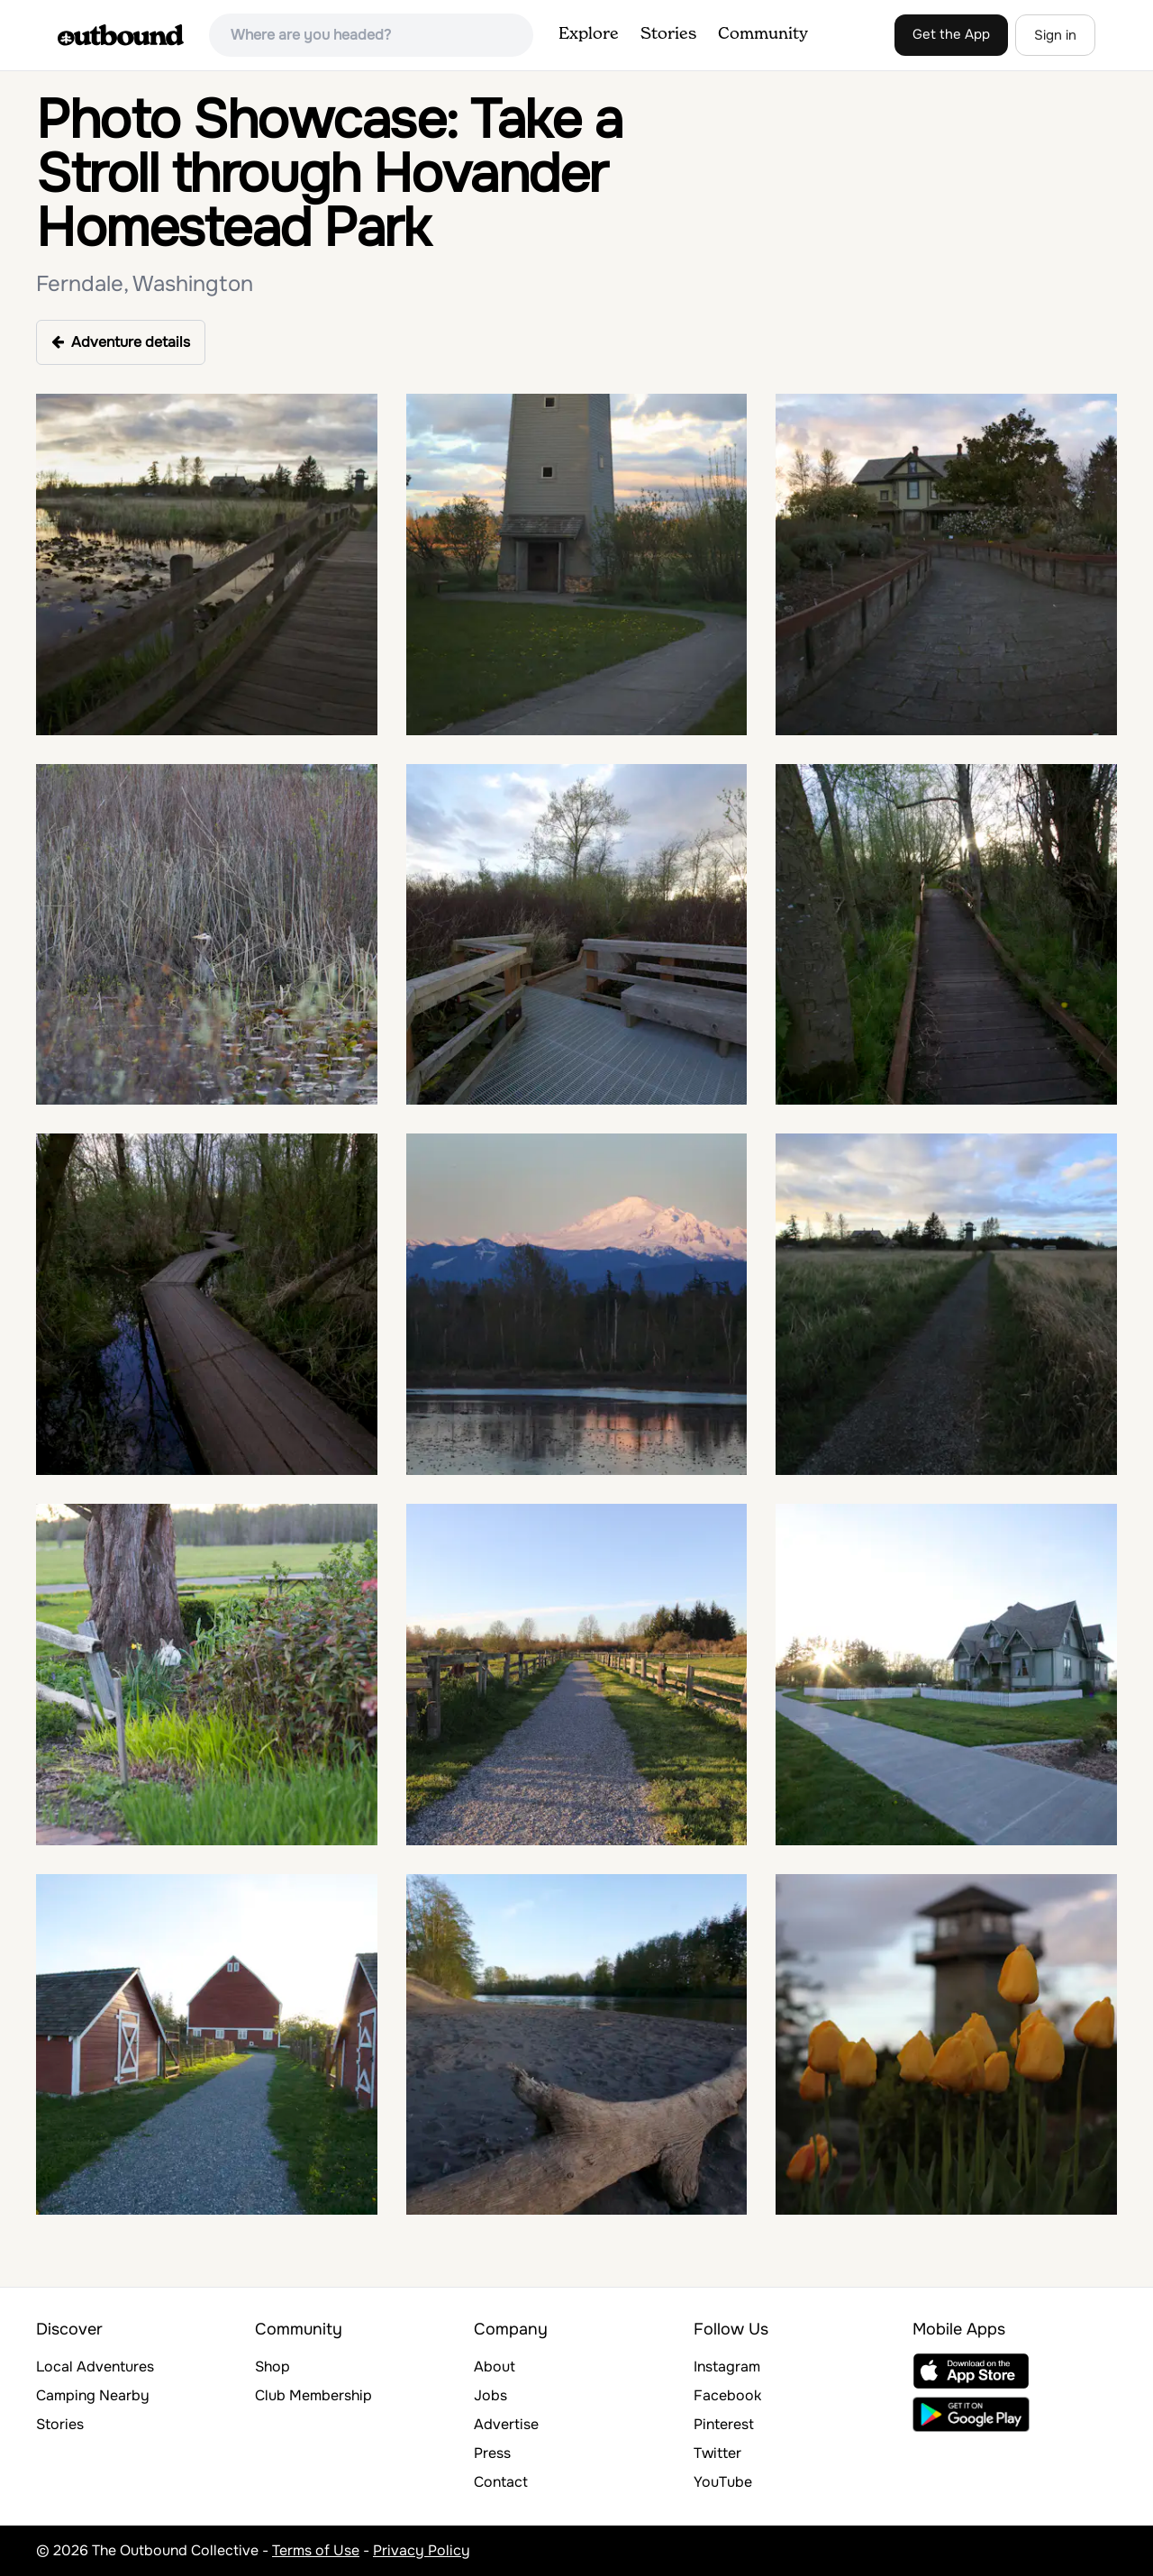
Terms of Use (315, 2550)
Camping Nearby (93, 2395)
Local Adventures (95, 2366)
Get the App (951, 34)
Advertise (506, 2424)
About (494, 2366)
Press (492, 2453)
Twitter (717, 2453)
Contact (501, 2481)
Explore (588, 34)
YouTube (723, 2481)
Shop (272, 2366)
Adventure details (120, 341)
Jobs (490, 2395)
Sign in (1055, 35)
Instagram (727, 2366)
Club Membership (313, 2395)
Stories (668, 34)
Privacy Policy (421, 2550)
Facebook (727, 2395)
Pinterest (724, 2424)
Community (763, 34)
